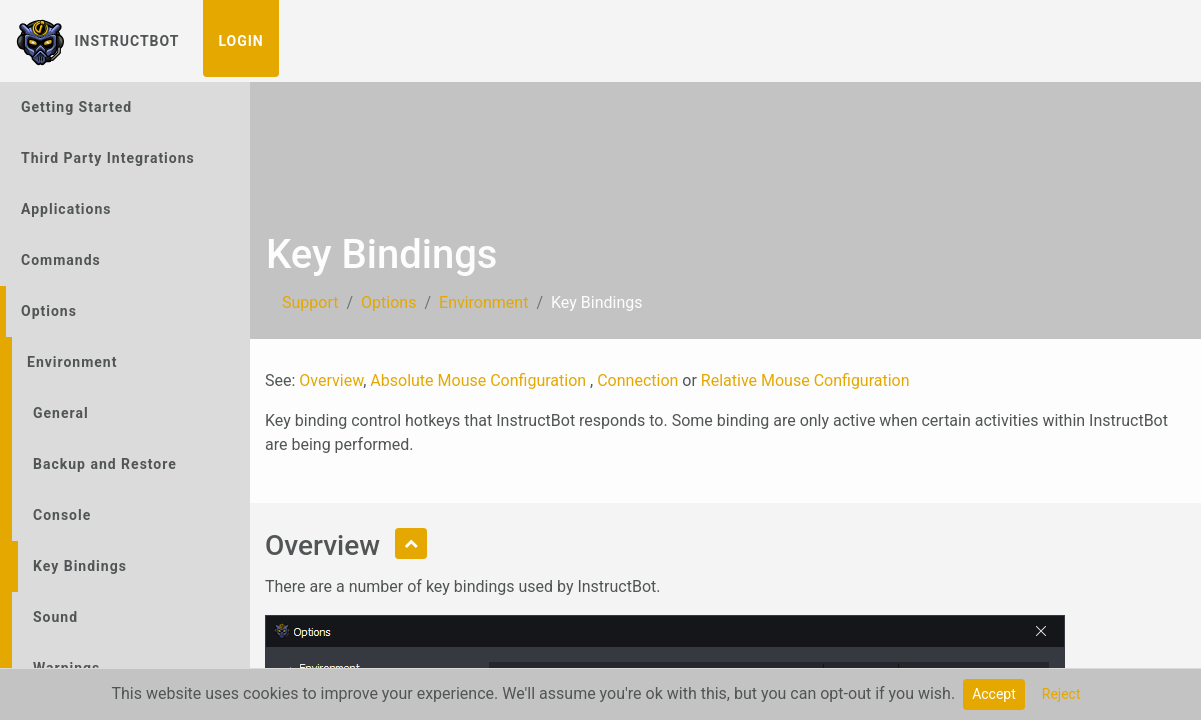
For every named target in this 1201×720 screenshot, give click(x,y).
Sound (55, 617)
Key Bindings (80, 566)
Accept (994, 694)
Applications (66, 209)
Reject (1061, 694)
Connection (637, 380)
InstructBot (97, 41)
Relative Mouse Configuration (805, 380)
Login (240, 41)
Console (62, 515)
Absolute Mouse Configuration (480, 380)
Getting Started (76, 107)
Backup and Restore (105, 464)
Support (310, 302)
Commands (61, 260)
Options (49, 311)
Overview (331, 380)
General (61, 413)
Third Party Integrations (108, 158)
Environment (72, 362)
